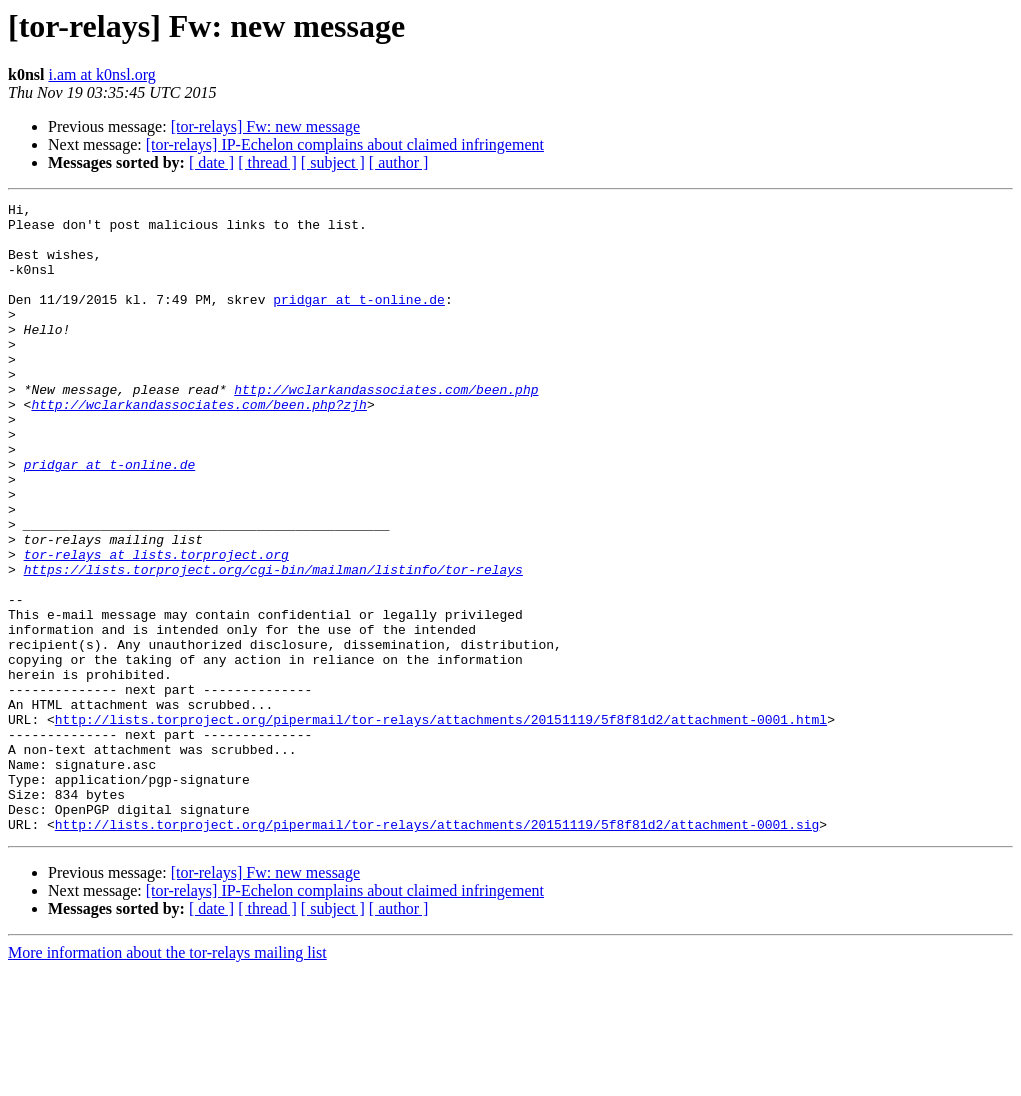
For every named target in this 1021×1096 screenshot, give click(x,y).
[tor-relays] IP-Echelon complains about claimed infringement (345, 144)
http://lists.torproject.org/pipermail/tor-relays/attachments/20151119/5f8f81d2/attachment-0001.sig (437, 950)
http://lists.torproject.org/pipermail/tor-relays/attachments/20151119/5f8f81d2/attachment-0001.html (441, 824)
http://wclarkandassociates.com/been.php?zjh (198, 446)
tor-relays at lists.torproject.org (156, 626)
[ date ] (211, 162)
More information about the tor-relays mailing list (167, 1078)
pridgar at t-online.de (359, 320)
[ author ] (399, 162)
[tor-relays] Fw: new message (265, 126)
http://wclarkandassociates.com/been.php (386, 428)
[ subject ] (333, 162)
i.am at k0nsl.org (101, 74)
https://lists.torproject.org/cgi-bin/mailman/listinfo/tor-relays (273, 644)
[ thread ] (267, 162)
